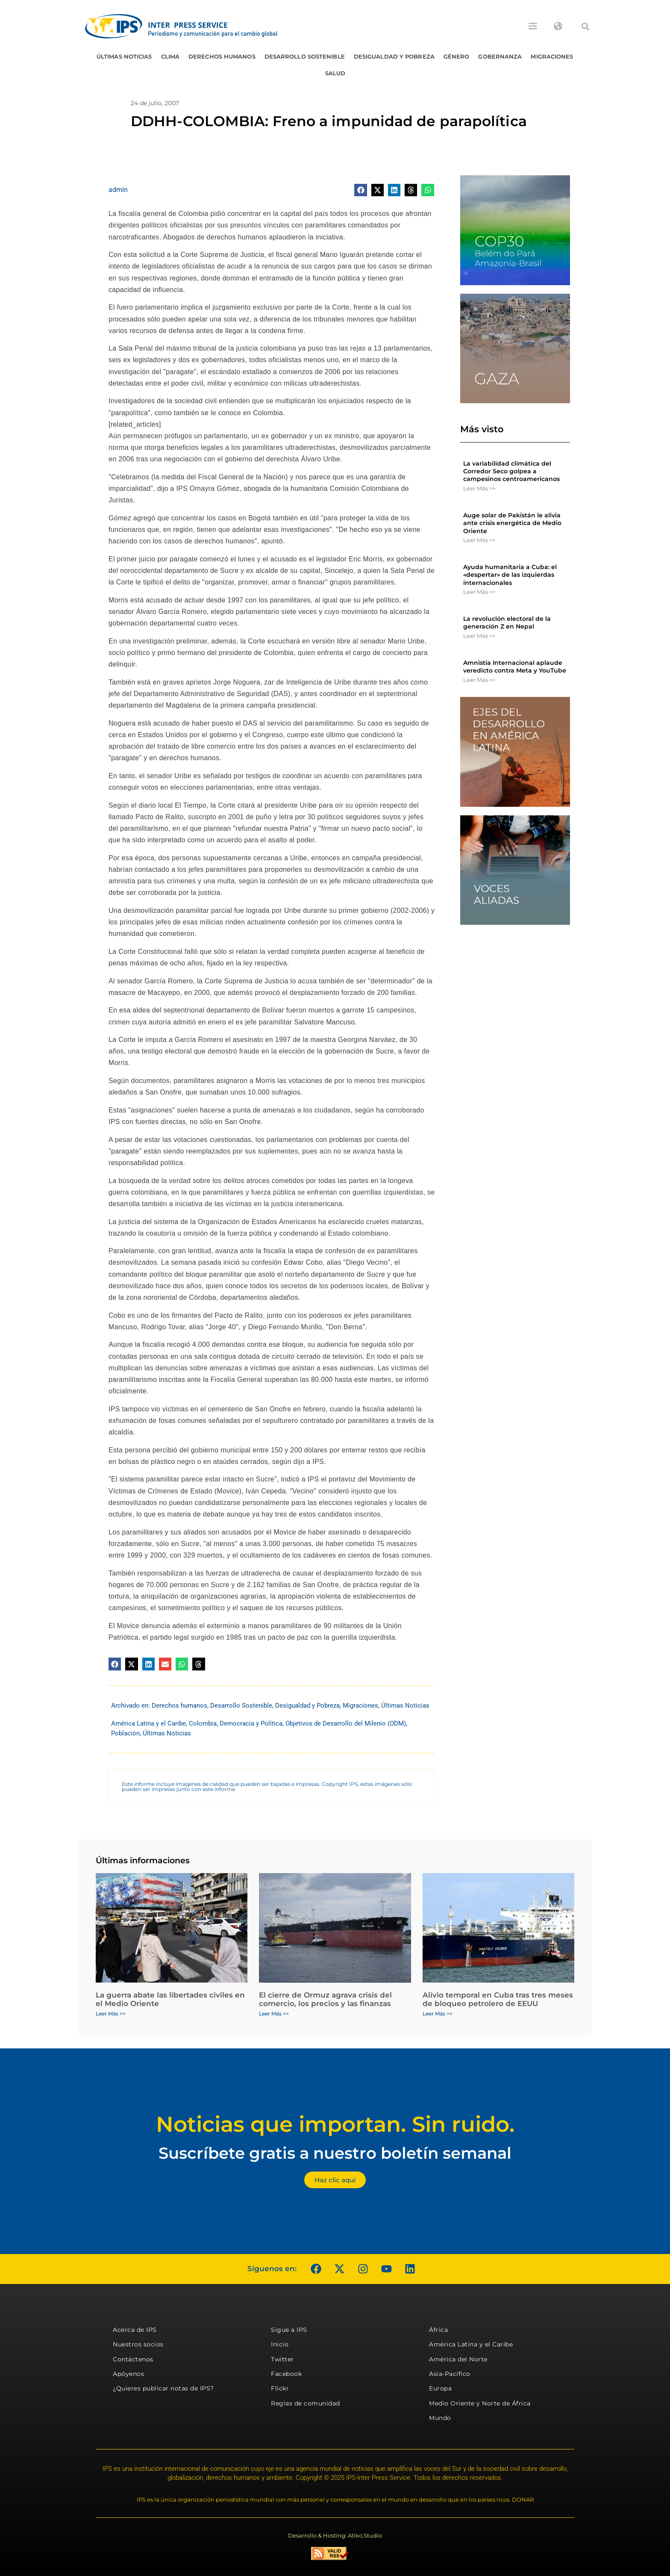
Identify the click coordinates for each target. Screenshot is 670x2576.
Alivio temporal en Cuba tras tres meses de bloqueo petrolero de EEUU (498, 1999)
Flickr (280, 2388)
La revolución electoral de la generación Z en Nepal (507, 622)
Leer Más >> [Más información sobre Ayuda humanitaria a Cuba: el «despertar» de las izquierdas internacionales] (479, 591)
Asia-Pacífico (449, 2374)
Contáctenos (133, 2359)
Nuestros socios (138, 2344)
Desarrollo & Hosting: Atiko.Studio (335, 2535)
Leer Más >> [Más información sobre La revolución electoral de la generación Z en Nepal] (479, 635)
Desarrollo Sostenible (304, 56)
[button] (585, 26)
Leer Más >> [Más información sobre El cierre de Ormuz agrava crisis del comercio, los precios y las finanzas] (274, 2013)
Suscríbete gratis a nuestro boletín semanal (335, 2153)
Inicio (279, 2344)
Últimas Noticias (124, 56)
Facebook (286, 2374)
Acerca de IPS (135, 2330)
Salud (335, 73)
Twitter (282, 2359)
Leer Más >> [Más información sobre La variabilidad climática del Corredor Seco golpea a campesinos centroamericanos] (479, 488)
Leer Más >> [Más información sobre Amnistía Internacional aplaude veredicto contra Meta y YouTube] (479, 679)
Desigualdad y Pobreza (394, 56)
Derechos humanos (222, 56)
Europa (440, 2388)
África (438, 2330)
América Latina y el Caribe (148, 1723)
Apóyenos (128, 2374)
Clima (170, 56)
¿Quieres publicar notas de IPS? (163, 2388)
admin (118, 190)
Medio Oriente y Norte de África (480, 2403)
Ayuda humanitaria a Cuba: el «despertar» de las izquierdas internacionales (510, 574)
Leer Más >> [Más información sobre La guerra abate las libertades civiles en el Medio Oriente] (111, 2013)
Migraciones (552, 56)
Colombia (203, 1723)
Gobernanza (500, 56)
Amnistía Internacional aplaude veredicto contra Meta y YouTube (514, 666)
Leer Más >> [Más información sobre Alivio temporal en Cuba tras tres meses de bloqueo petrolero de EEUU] (438, 2013)
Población (125, 1733)
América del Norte (458, 2359)
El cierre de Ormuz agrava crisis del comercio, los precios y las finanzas (325, 1999)
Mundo (440, 2418)
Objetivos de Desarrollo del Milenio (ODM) (345, 1723)
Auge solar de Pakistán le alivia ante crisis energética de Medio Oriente (512, 522)
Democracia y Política (251, 1723)
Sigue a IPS (289, 2330)
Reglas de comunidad (305, 2403)
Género (457, 56)
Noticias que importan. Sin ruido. (335, 2124)
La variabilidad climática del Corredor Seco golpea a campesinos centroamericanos (511, 471)
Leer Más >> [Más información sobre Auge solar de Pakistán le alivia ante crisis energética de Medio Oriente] (479, 540)
